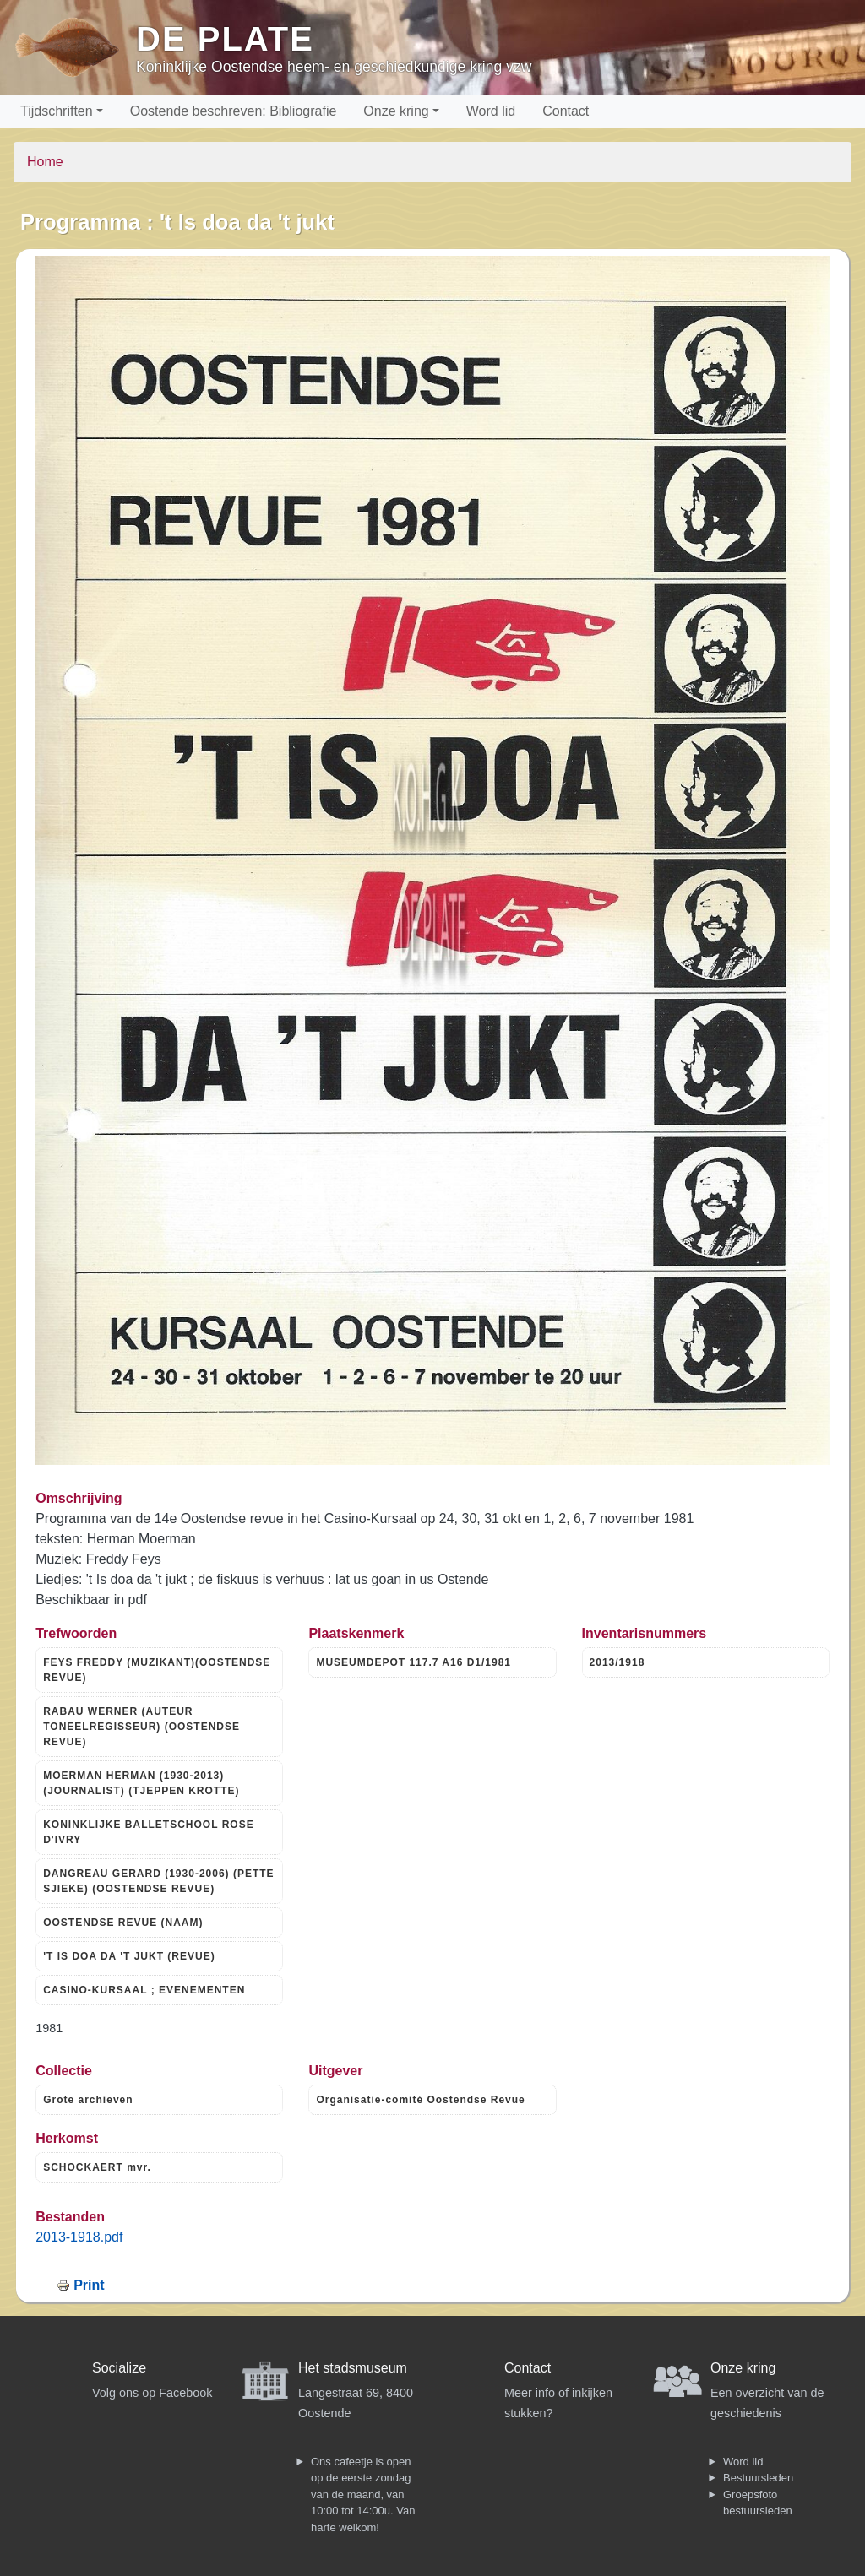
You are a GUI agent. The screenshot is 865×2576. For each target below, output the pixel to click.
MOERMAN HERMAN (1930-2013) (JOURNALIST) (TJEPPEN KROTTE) (141, 1783)
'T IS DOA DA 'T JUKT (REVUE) (129, 1956)
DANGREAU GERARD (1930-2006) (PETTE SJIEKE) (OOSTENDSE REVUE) (158, 1881)
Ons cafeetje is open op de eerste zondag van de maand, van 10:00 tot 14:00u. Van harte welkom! (363, 2494)
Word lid (490, 111)
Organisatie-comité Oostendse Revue (420, 2100)
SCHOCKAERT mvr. (97, 2167)
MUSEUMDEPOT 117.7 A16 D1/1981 (413, 1662)
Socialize (119, 2368)
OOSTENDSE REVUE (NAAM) (123, 1922)
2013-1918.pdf (78, 2237)
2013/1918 (617, 1662)
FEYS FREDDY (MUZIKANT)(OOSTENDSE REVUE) (156, 1670)
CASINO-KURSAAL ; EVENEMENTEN (144, 1990)
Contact (565, 111)
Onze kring (395, 111)
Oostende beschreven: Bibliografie (233, 111)
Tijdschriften (56, 111)
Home (45, 162)
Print (88, 2285)
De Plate (225, 38)
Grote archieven (88, 2100)
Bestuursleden (758, 2477)
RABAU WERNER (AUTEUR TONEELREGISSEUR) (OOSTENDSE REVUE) (141, 1727)
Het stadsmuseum (352, 2368)
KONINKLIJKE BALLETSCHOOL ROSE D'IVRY (148, 1832)
